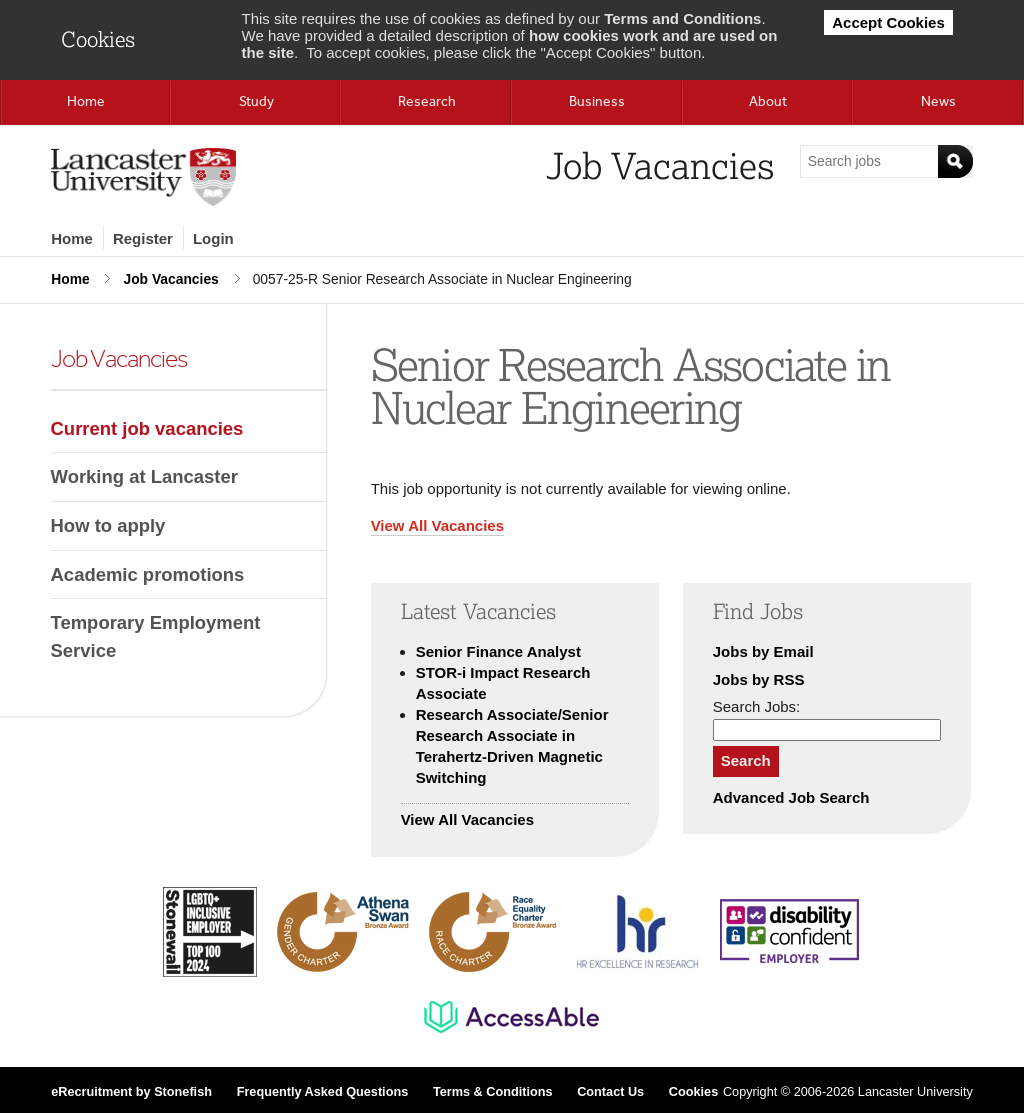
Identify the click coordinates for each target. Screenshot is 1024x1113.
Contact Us (610, 1092)
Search (746, 760)
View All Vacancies (437, 525)
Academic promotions (148, 574)
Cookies (693, 1092)
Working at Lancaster (144, 476)
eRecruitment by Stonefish (131, 1092)
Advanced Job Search (791, 797)
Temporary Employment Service (156, 636)
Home (72, 238)
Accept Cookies (888, 22)
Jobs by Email (763, 651)
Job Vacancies (170, 279)
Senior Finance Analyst (498, 651)
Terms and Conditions (682, 18)
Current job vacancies (147, 428)
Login (213, 238)
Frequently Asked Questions (323, 1092)
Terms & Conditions (493, 1092)
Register (143, 238)
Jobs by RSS (759, 679)
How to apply (108, 525)
